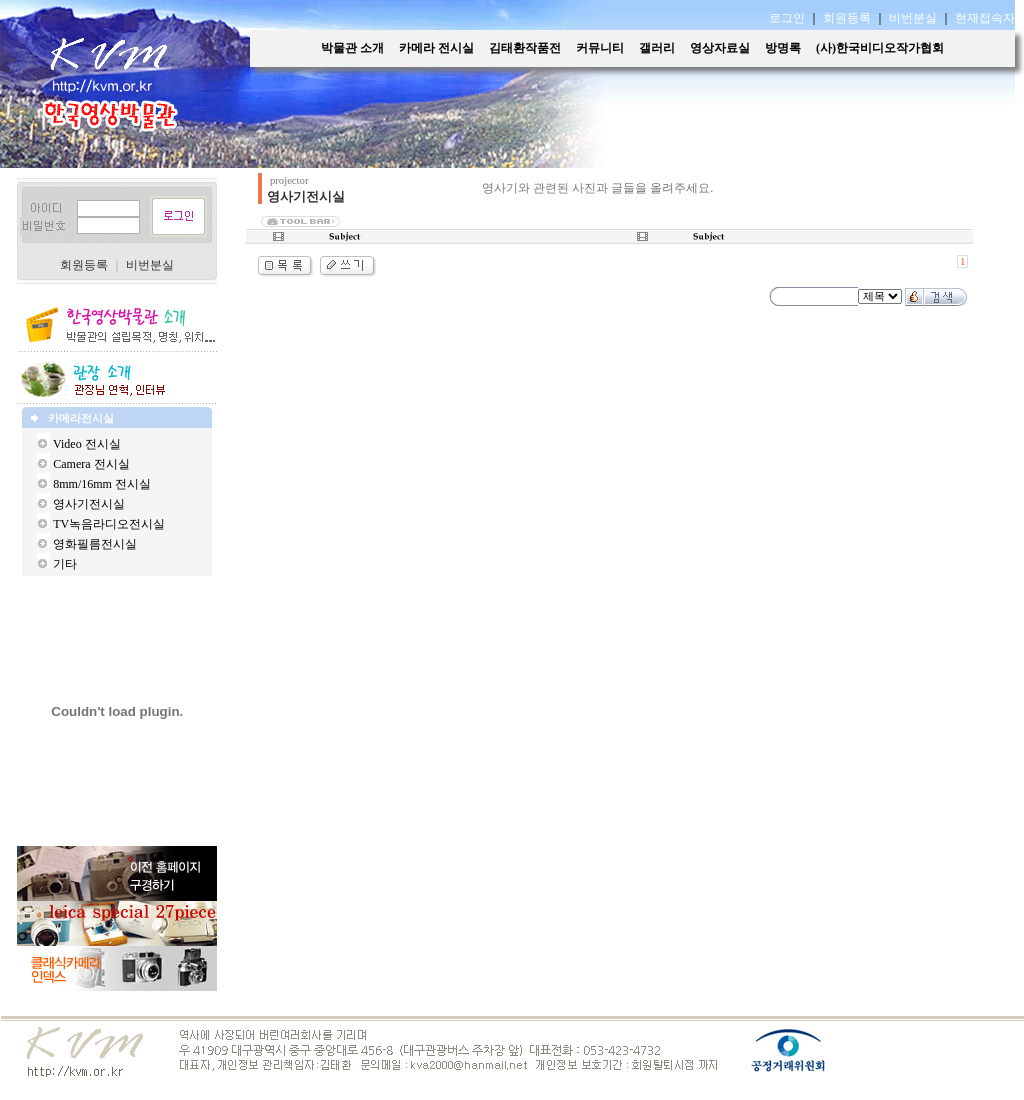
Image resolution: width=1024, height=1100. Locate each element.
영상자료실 (720, 48)
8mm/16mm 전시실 (102, 484)
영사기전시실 (89, 504)
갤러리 (657, 48)
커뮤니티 (600, 48)
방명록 (783, 48)
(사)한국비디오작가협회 (880, 48)
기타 (65, 564)
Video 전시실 (87, 444)
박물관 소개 (352, 48)
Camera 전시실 (91, 464)
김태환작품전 (525, 48)
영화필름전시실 (95, 544)
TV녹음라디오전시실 (109, 524)
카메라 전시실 (436, 48)
